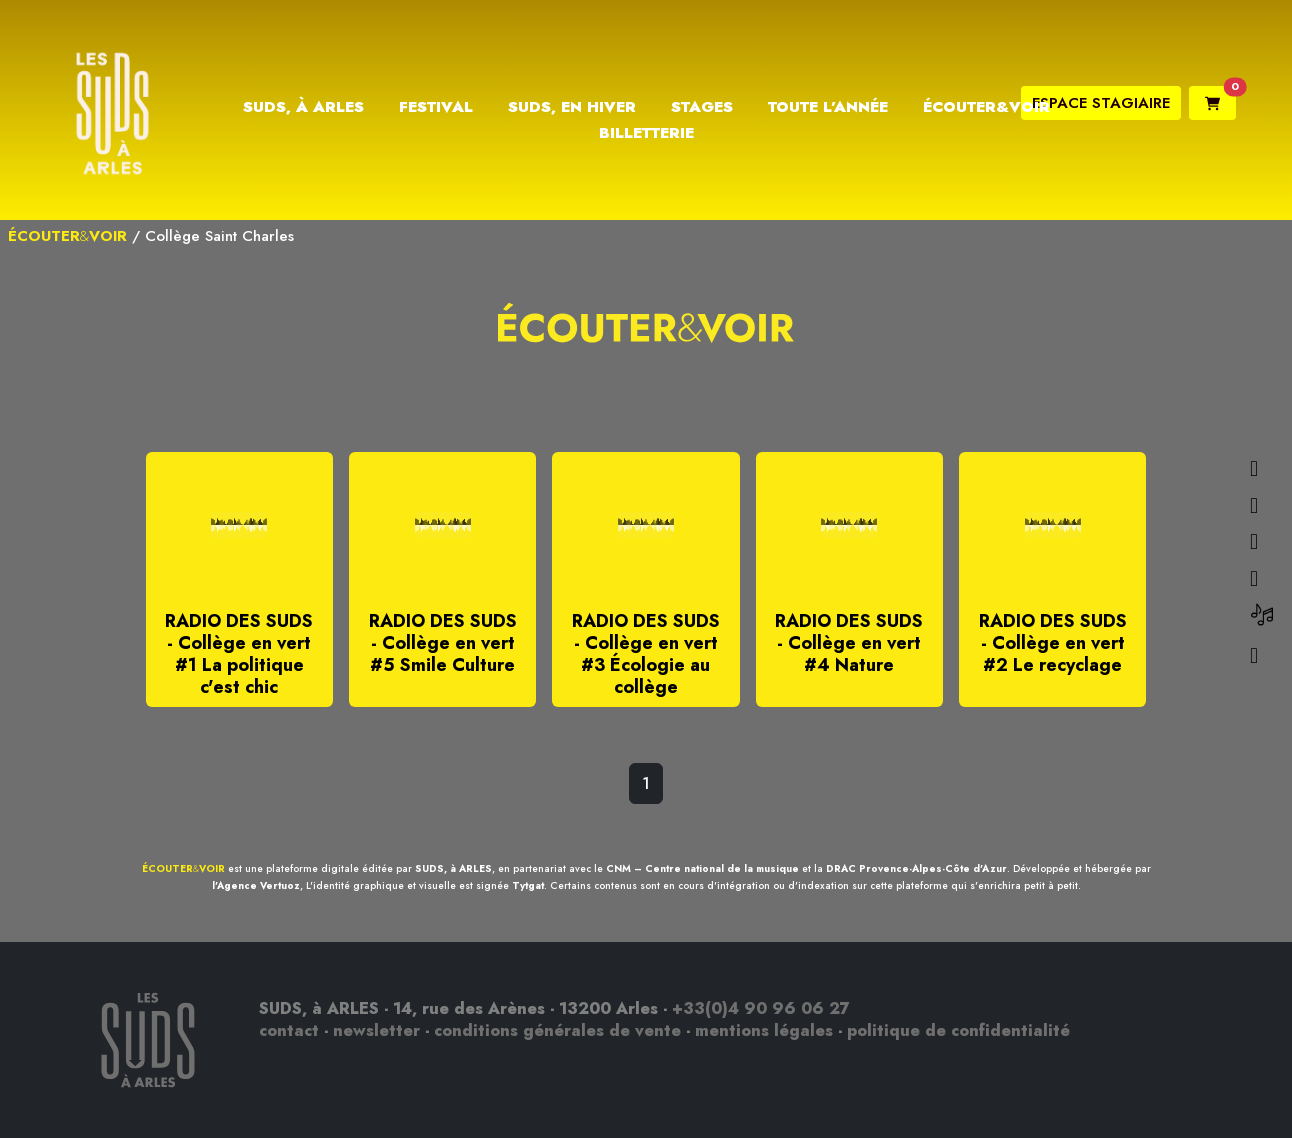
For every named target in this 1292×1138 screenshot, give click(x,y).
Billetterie (646, 133)
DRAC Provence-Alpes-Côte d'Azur (916, 868)
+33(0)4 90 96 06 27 (761, 1008)
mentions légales (764, 1030)
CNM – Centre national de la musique (702, 868)
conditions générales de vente (557, 1030)
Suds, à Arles (303, 107)
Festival (436, 107)
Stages (702, 107)
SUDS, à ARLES (453, 868)
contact (289, 1030)
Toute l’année (828, 107)
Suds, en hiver (572, 107)
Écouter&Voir (986, 107)
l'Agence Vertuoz (256, 885)
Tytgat (528, 885)
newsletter (376, 1030)
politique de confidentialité (958, 1030)
